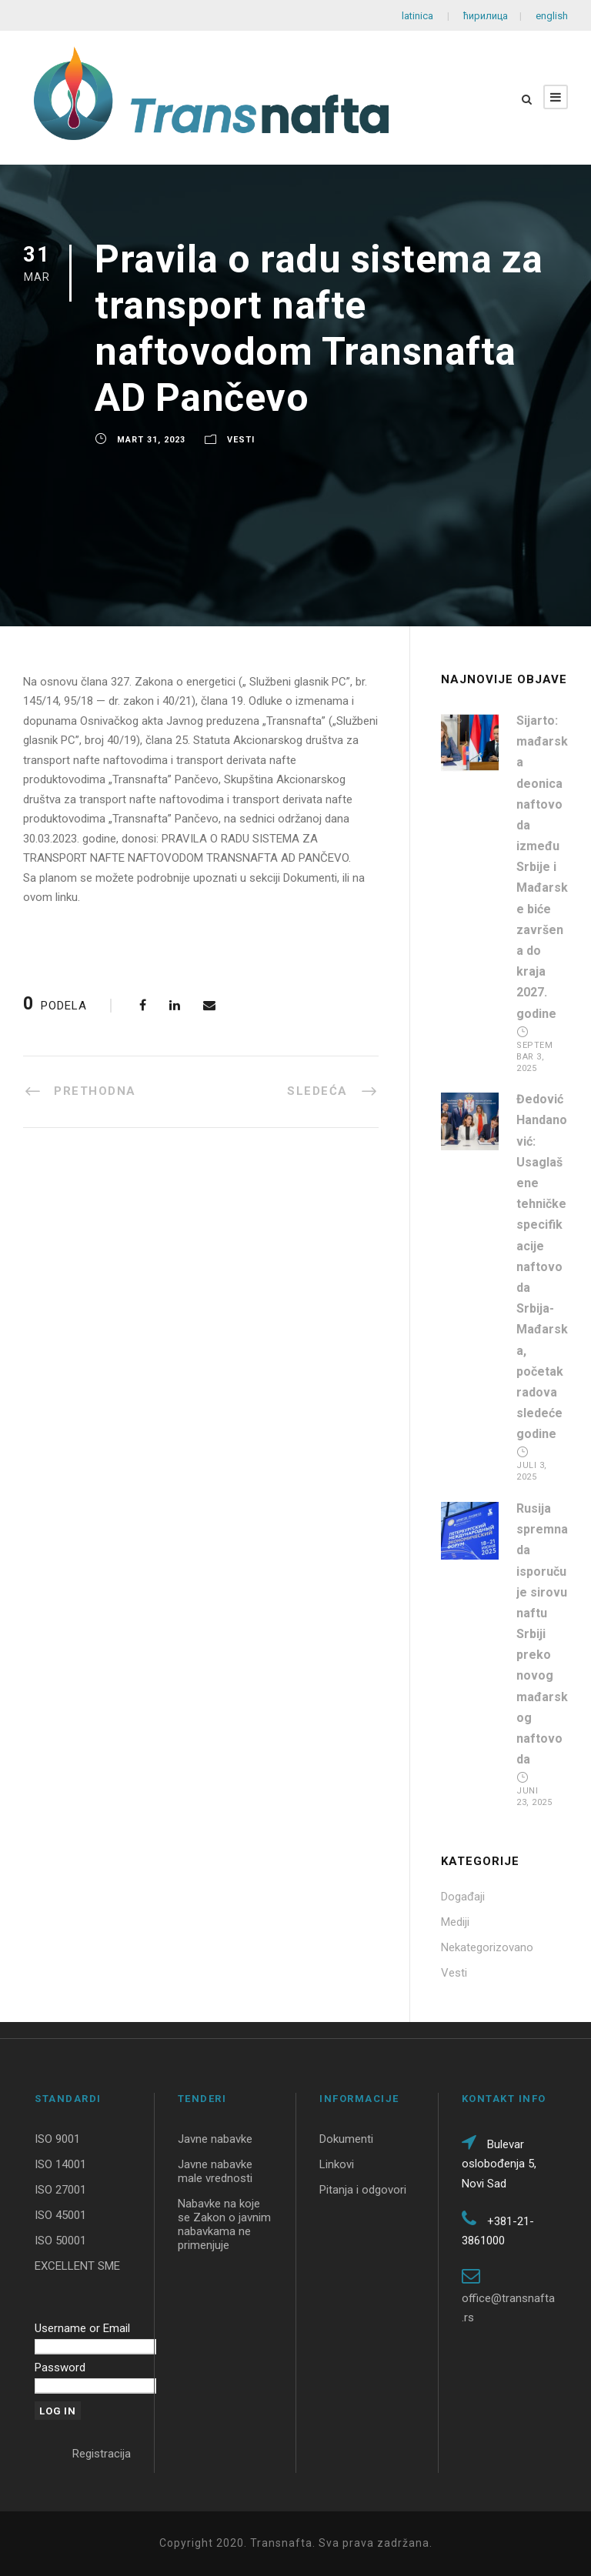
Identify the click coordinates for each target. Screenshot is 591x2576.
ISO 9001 (57, 2139)
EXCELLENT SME (77, 2266)
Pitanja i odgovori (362, 2190)
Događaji (463, 1897)
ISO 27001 (60, 2190)
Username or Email (82, 2328)
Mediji (455, 1922)
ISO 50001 (60, 2240)
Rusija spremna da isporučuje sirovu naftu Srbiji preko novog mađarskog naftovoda (542, 1634)
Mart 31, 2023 (151, 440)
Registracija (101, 2454)
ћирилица (485, 16)
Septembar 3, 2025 (534, 1056)
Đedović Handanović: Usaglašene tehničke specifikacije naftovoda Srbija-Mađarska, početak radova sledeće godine (542, 1266)
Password (60, 2367)
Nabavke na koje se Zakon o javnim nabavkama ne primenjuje (224, 2224)
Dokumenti (346, 2139)
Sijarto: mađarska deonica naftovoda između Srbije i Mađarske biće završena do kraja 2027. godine (542, 867)
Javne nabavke (215, 2139)
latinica (419, 16)
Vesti (241, 440)
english (550, 16)
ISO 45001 (60, 2215)
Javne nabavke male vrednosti (215, 2171)
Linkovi (336, 2164)
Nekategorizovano (487, 1947)
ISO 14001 (60, 2164)
